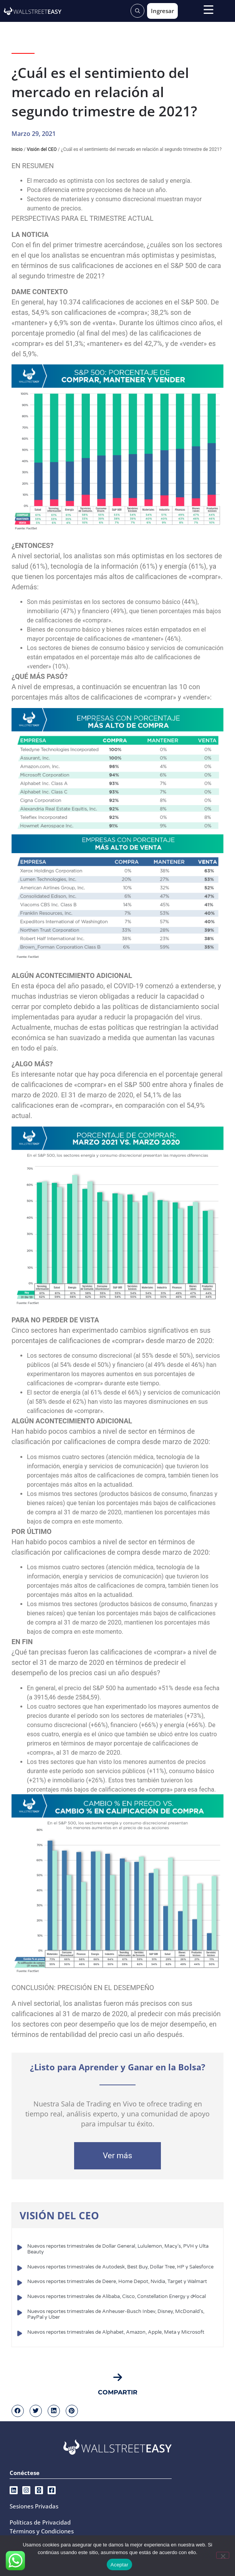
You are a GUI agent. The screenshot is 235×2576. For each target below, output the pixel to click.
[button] (18, 2411)
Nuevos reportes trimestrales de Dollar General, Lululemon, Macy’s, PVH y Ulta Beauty (118, 2249)
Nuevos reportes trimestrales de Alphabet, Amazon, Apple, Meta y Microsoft (115, 2332)
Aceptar (120, 2565)
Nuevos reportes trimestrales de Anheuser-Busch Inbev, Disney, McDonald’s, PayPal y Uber (115, 2314)
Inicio (17, 149)
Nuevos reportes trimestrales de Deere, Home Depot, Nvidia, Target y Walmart (117, 2281)
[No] (222, 2555)
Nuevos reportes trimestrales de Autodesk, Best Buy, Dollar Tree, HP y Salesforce (120, 2267)
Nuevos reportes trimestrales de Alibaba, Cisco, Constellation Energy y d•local (116, 2296)
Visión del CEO (42, 149)
